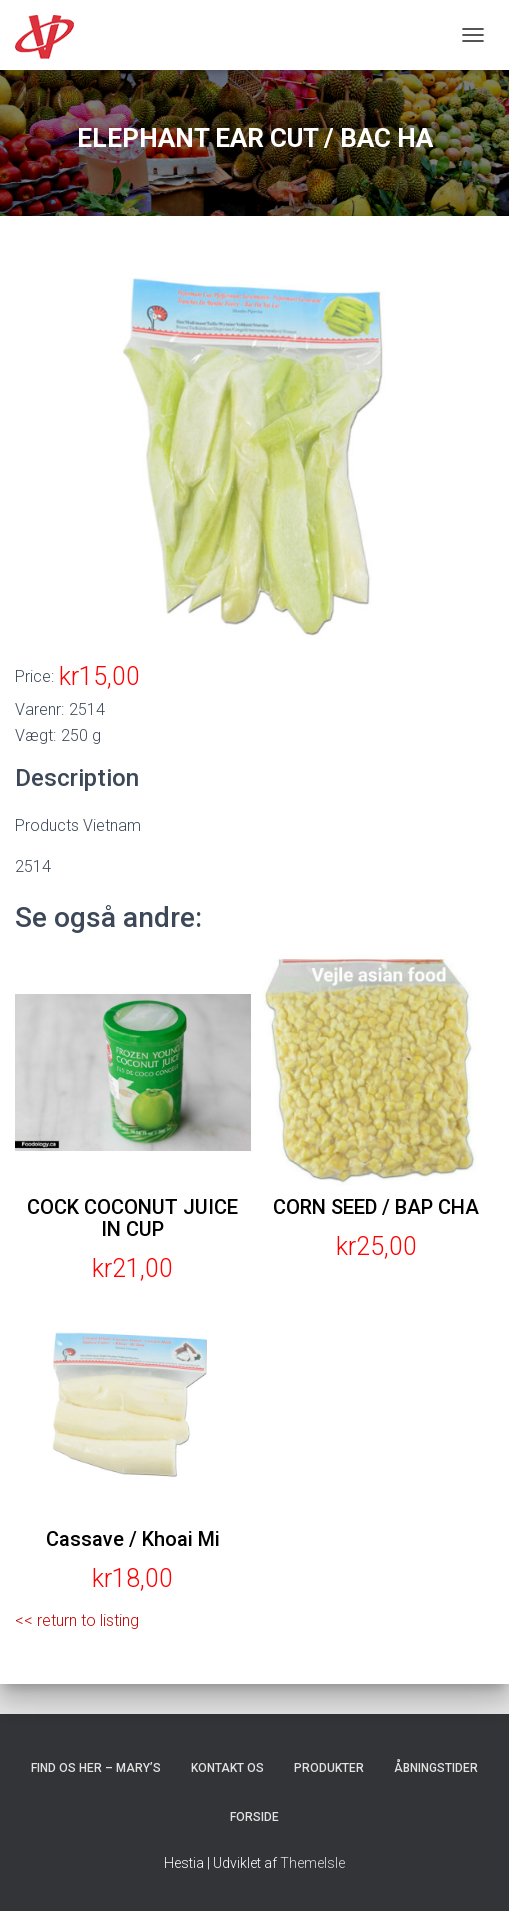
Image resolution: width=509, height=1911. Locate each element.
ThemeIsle (312, 1863)
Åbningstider (436, 1768)
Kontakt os (227, 1768)
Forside (254, 1817)
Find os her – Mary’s (96, 1768)
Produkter (329, 1768)
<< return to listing (77, 1620)
